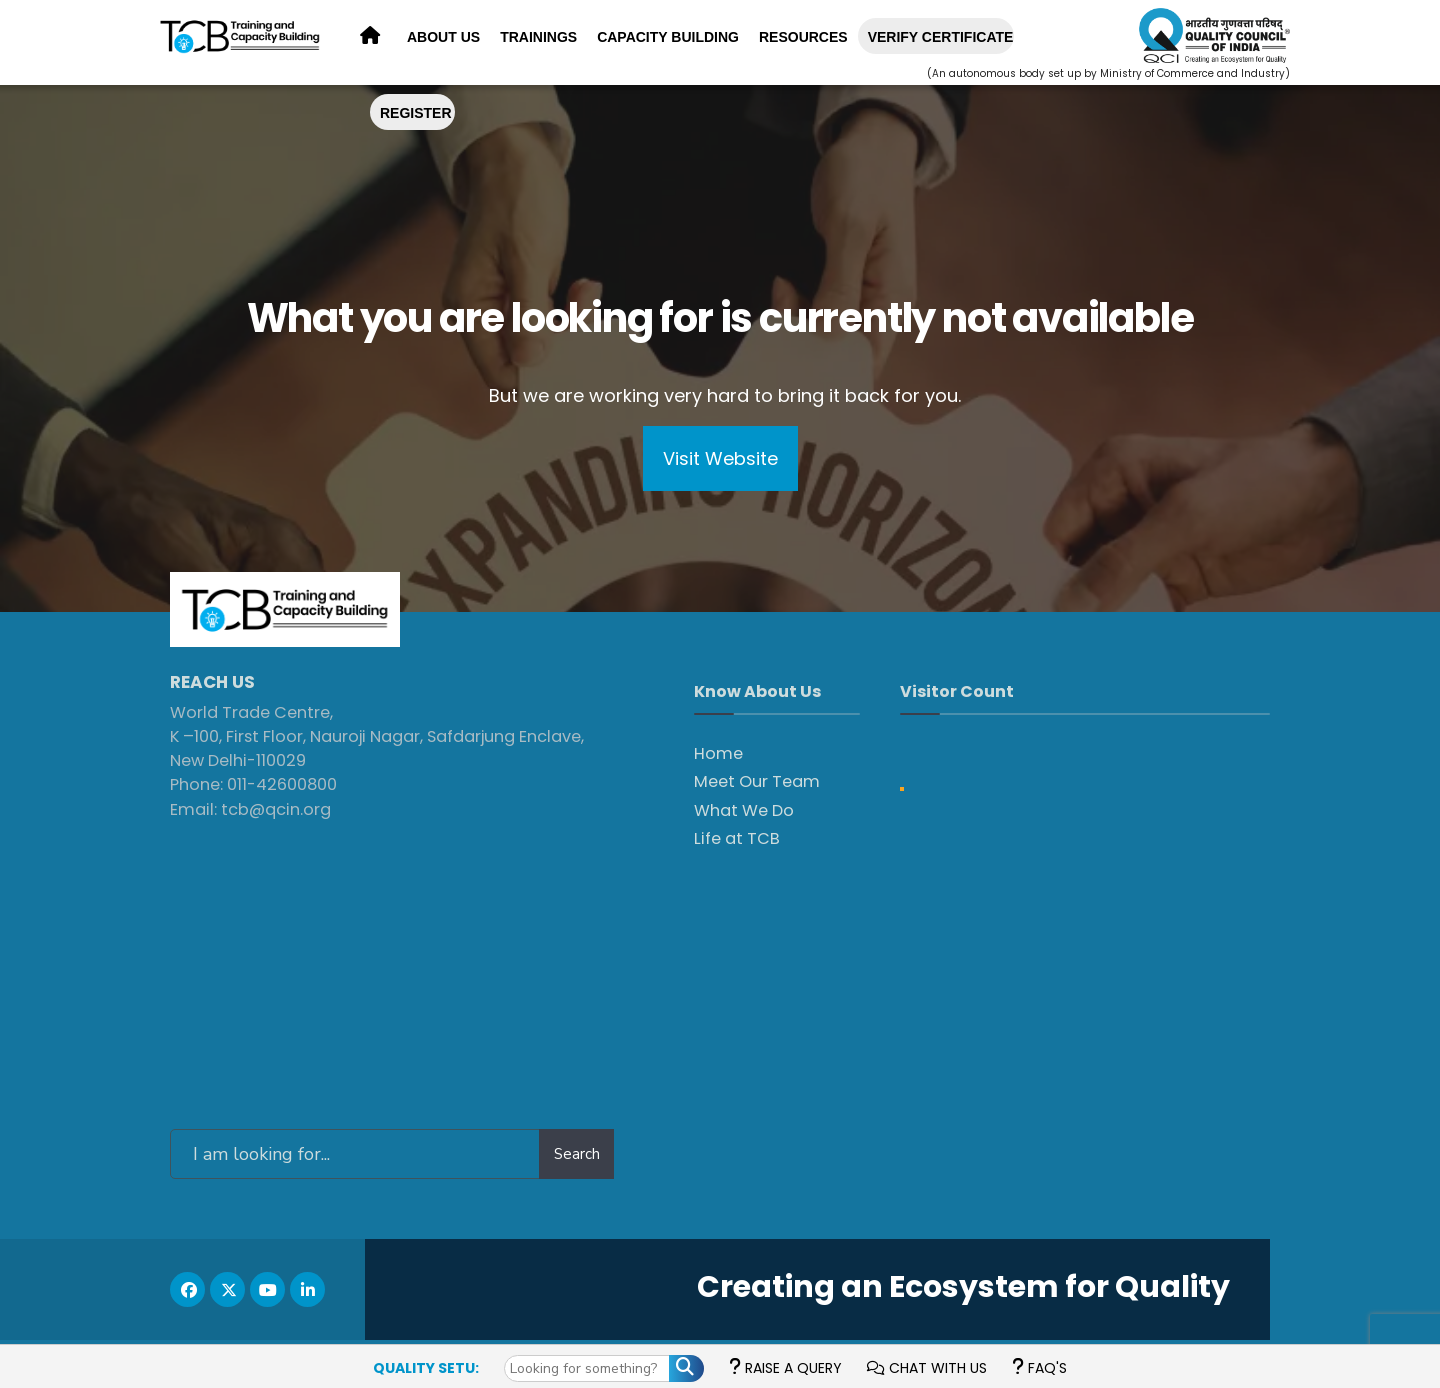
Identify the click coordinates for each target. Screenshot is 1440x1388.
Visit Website (720, 458)
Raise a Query (785, 1368)
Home (718, 753)
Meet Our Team (757, 781)
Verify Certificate (941, 37)
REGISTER (416, 113)
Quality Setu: (426, 1368)
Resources (803, 37)
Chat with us (927, 1368)
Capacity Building (668, 37)
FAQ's (1039, 1368)
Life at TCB (737, 838)
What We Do (744, 810)
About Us (443, 37)
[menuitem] (443, 38)
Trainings (538, 37)
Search (577, 1154)
